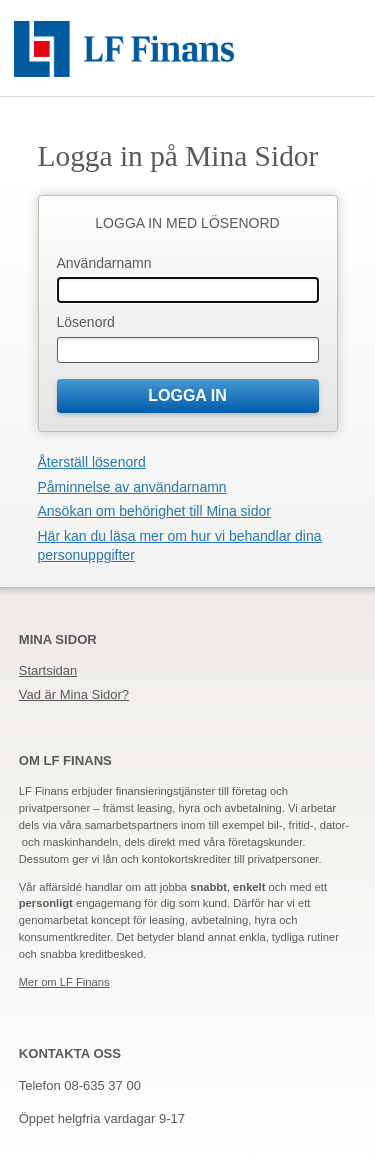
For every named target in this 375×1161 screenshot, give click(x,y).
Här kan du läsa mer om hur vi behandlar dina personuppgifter (180, 546)
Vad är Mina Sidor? (74, 694)
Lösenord (86, 322)
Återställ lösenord (92, 462)
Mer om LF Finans (64, 982)
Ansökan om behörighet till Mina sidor (154, 511)
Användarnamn (104, 263)
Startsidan (48, 670)
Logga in (187, 395)
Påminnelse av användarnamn (132, 487)
